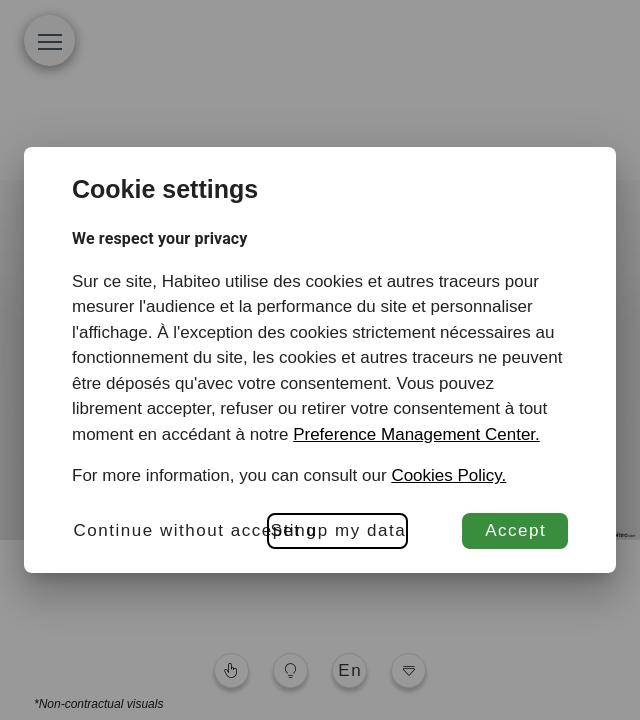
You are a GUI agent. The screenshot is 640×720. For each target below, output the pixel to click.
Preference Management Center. (416, 434)
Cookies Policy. (448, 475)
